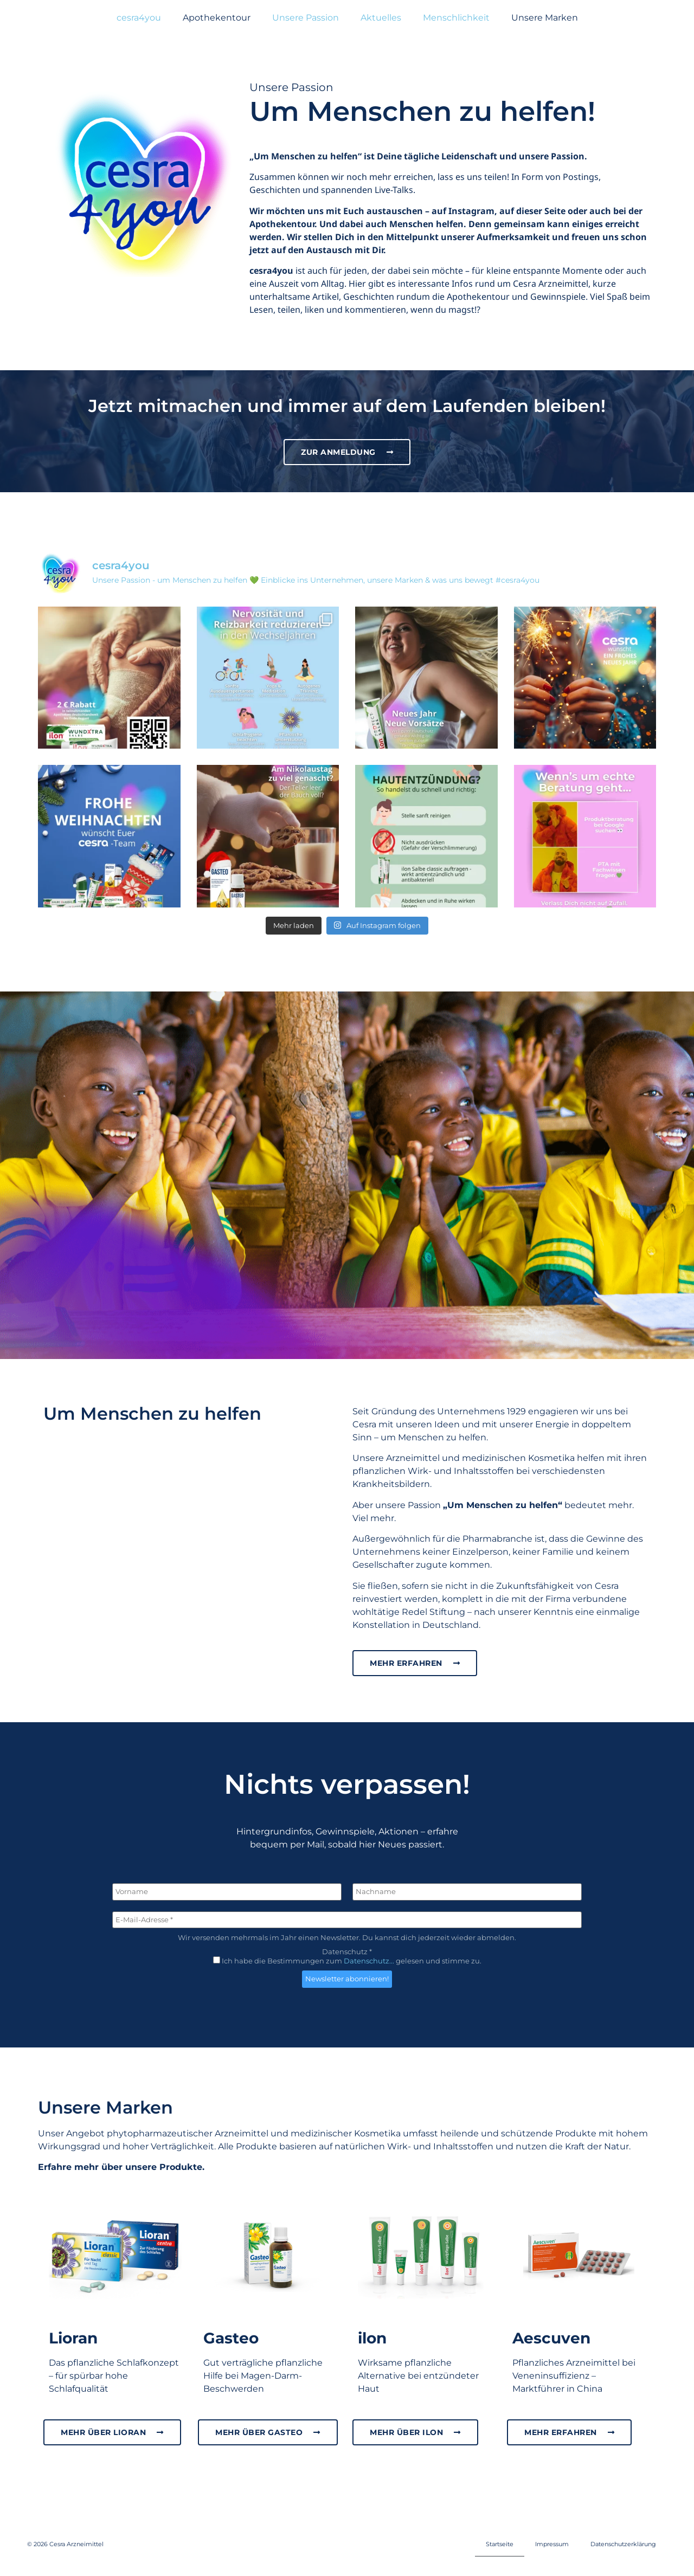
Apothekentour (216, 17)
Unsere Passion (305, 17)
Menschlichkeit (456, 17)
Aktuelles (381, 17)
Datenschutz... (369, 1960)
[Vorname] (227, 1892)
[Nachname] (467, 1892)
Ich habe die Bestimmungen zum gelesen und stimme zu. (347, 1960)
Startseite (499, 2544)
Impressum (552, 2544)
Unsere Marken (544, 17)
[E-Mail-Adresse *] (347, 1920)
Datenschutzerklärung (623, 2544)
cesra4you (139, 17)
